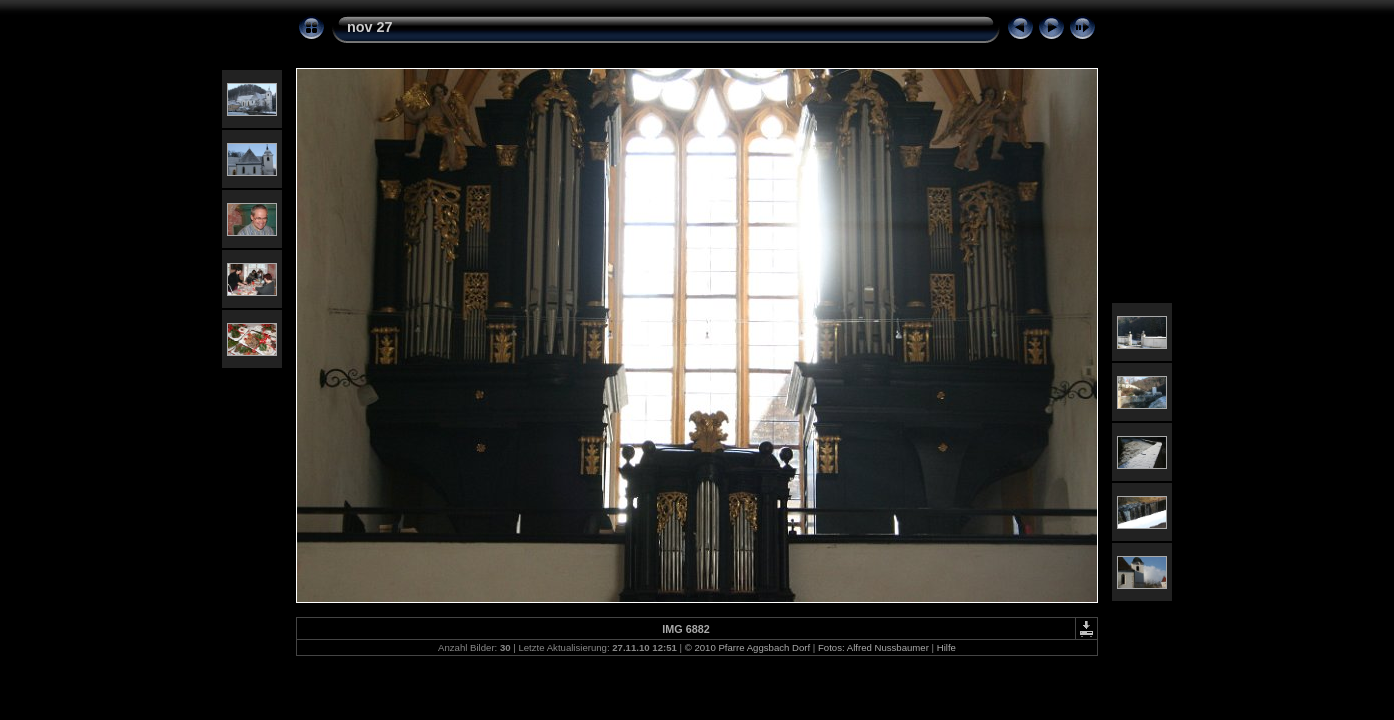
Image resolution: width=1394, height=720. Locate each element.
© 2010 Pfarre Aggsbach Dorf (747, 647)
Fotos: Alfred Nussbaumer (873, 647)
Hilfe (946, 647)
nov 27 (370, 27)
